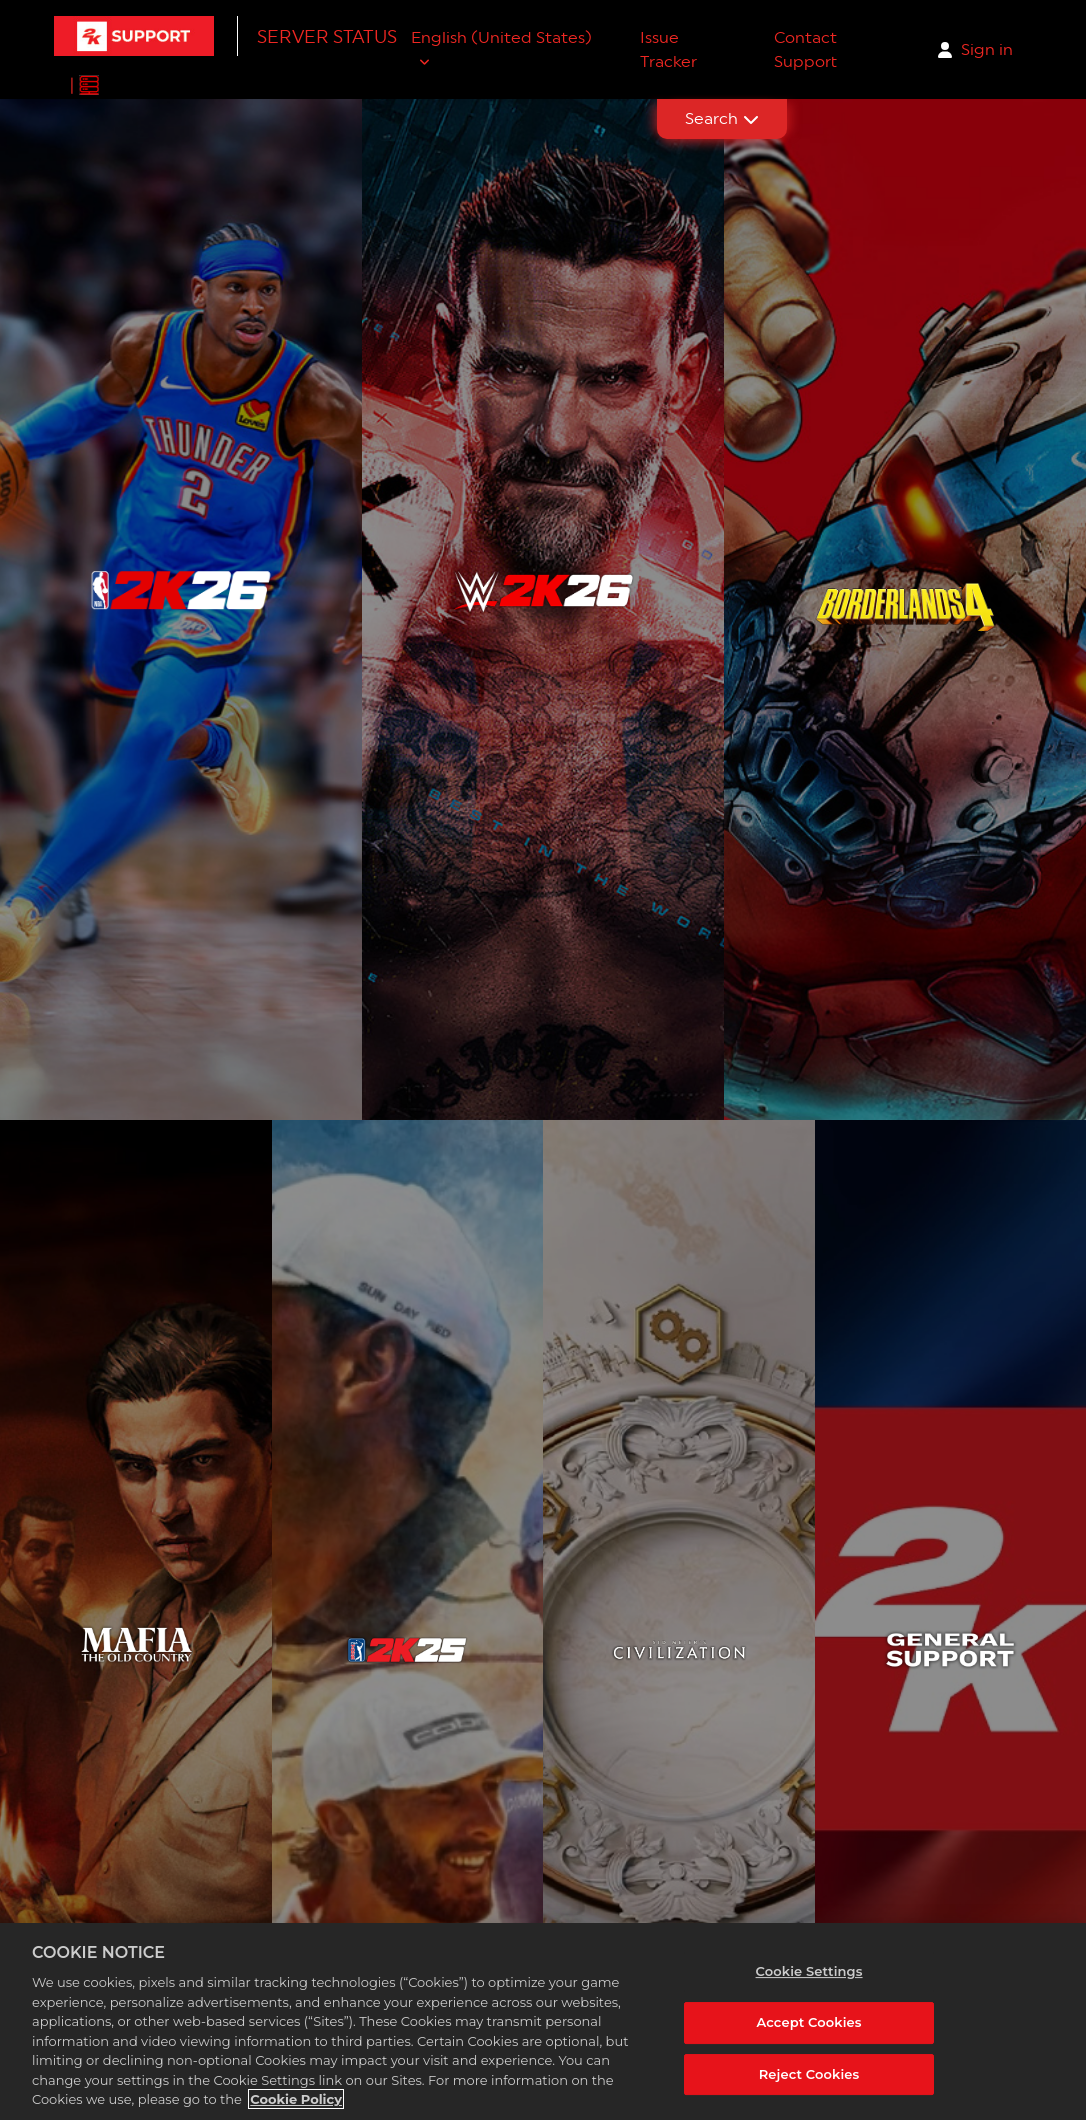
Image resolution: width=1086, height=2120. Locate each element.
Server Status (327, 36)
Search (722, 118)
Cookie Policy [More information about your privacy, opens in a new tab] (296, 2100)
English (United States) (501, 37)
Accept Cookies (808, 2022)
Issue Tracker (668, 49)
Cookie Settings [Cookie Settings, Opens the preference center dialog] (809, 1971)
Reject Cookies (809, 2074)
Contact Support (805, 49)
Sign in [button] (987, 49)
